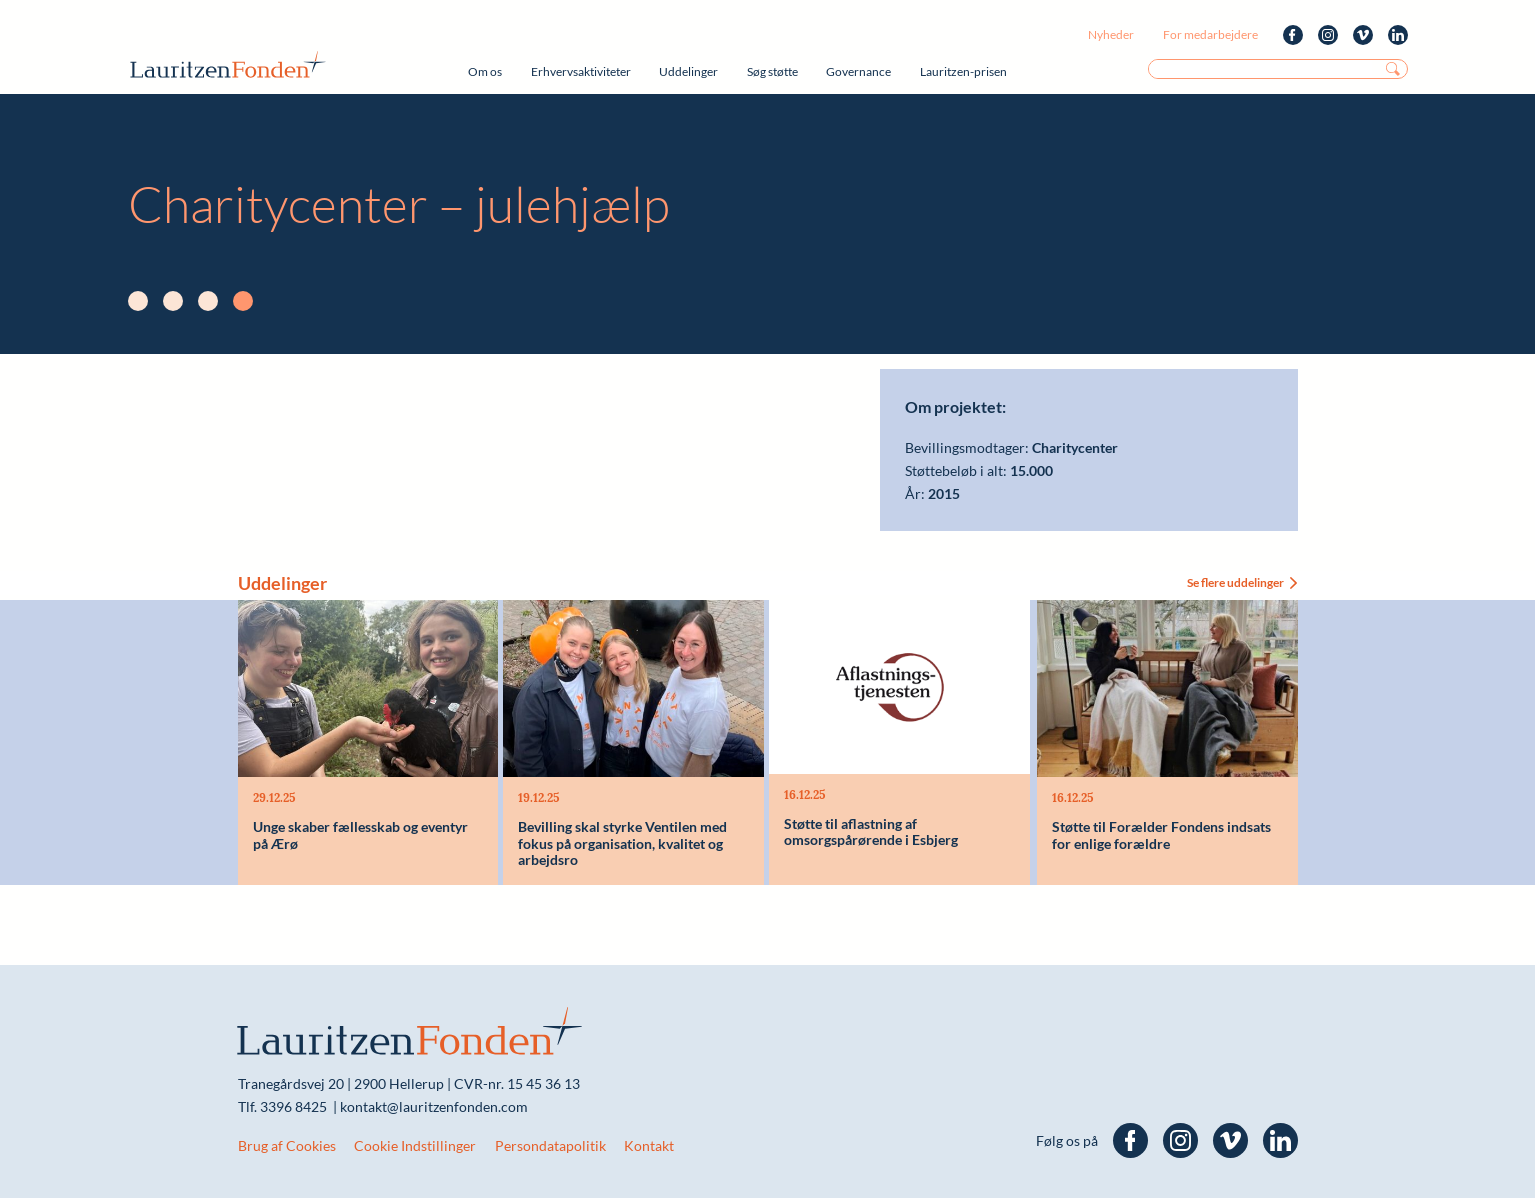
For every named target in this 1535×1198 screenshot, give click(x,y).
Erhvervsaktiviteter (581, 71)
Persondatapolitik (550, 1145)
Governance (858, 71)
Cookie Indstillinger (415, 1145)
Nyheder (1111, 34)
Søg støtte (772, 71)
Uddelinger (688, 71)
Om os (485, 71)
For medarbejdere (1210, 34)
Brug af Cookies (287, 1145)
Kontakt (649, 1145)
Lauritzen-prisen (963, 71)
